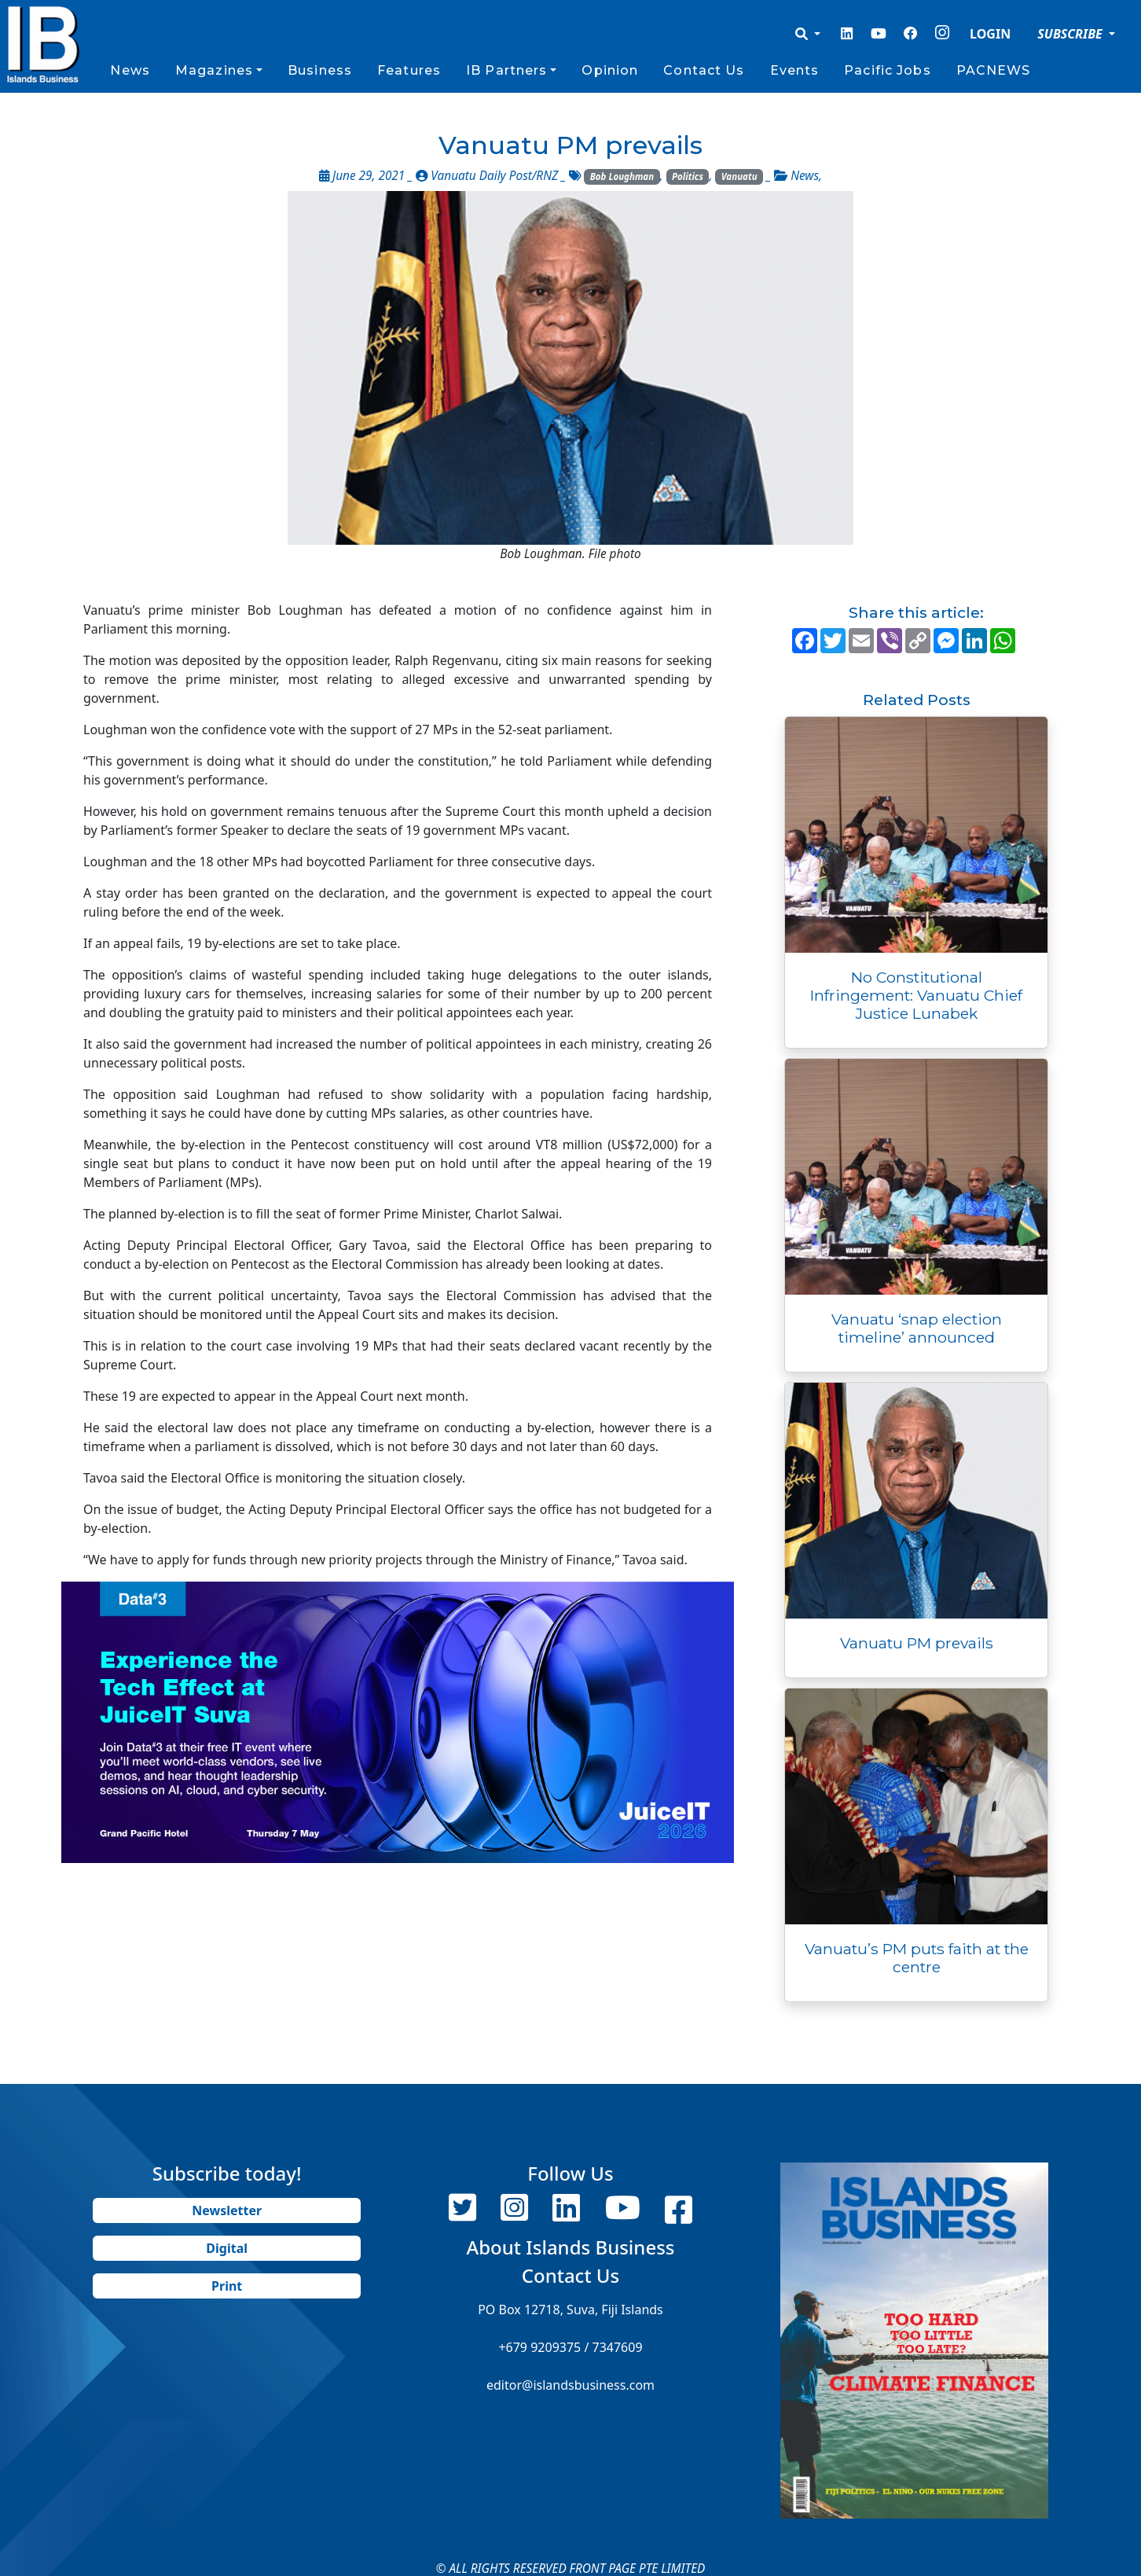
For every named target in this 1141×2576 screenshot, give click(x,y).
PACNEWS (993, 70)
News (129, 70)
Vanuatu (739, 176)
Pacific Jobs (887, 70)
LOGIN (990, 33)
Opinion (610, 70)
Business (320, 70)
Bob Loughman (622, 176)
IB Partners (506, 70)
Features (409, 70)
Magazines (214, 70)
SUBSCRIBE (1071, 33)
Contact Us (703, 70)
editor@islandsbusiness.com (570, 2385)
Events (795, 70)
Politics (687, 176)
